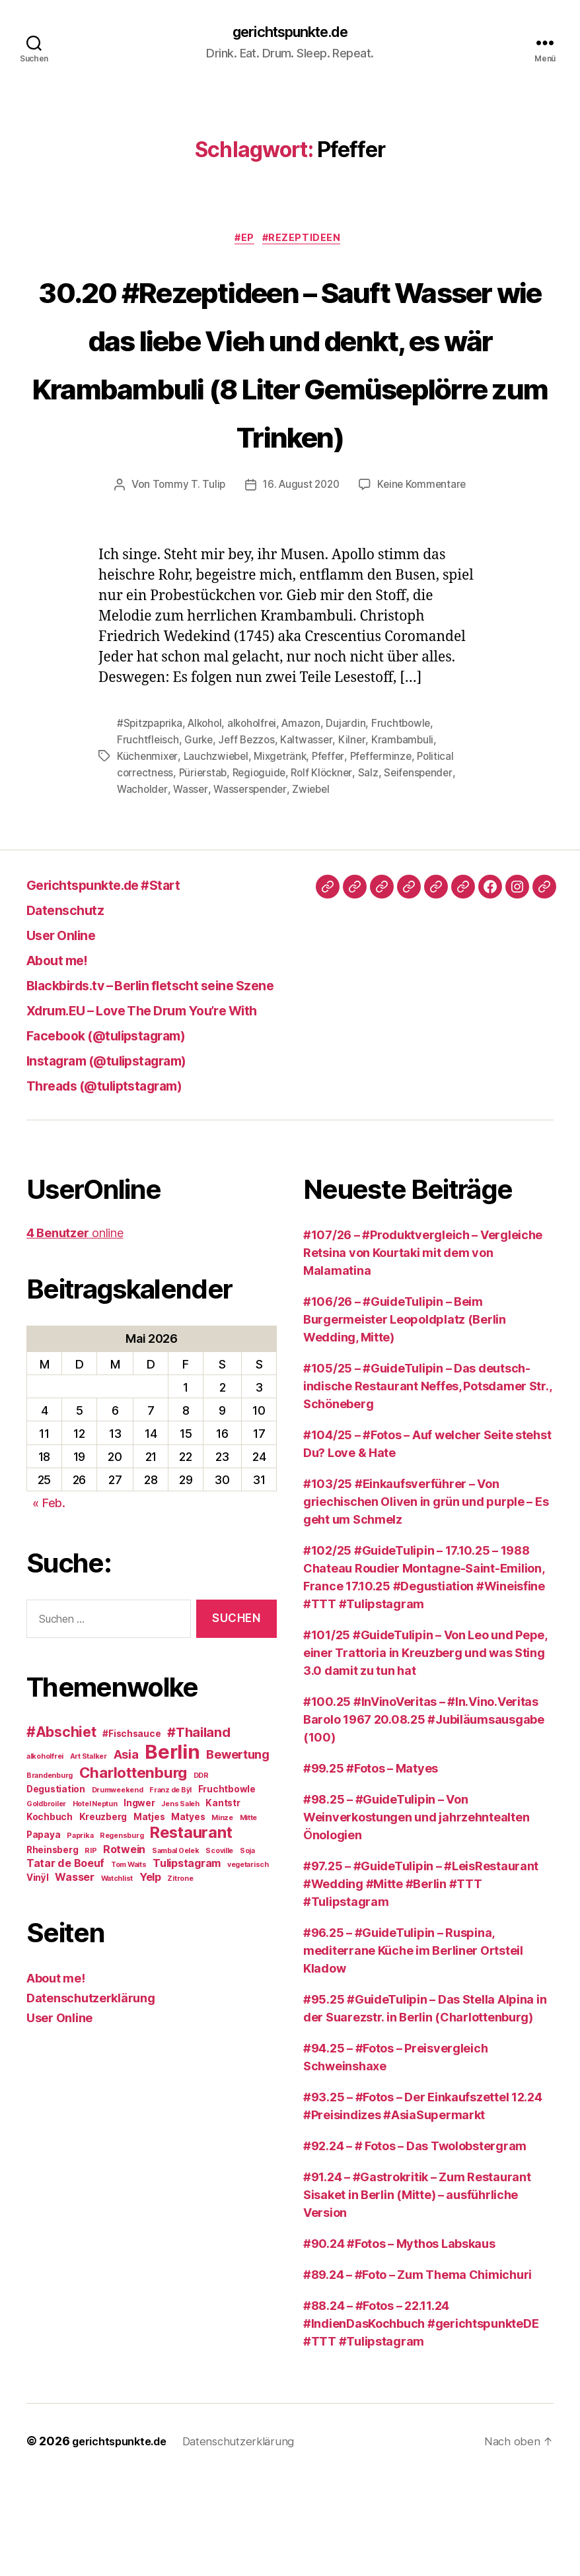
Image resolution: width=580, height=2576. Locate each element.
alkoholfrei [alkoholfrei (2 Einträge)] (44, 1854)
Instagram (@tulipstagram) (125, 1157)
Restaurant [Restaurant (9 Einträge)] (191, 1930)
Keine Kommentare (424, 585)
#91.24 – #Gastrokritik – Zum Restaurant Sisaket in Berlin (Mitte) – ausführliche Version (416, 2292)
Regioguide (263, 870)
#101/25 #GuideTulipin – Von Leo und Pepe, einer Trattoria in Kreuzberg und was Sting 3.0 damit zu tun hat (425, 1750)
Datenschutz (74, 1007)
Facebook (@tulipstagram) (125, 1132)
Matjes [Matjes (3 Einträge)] (148, 1914)
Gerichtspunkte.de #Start (121, 982)
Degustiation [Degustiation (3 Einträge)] (55, 1886)
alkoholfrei (259, 823)
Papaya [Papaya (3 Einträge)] (43, 1932)
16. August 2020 (300, 585)
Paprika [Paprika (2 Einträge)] (80, 1933)
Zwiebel (316, 886)
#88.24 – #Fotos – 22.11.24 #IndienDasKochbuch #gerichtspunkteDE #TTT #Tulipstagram (420, 2421)
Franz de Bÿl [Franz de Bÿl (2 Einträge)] (170, 1887)
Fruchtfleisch (148, 839)
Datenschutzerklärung (90, 2096)
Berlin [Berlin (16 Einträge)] (172, 1849)
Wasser (191, 886)
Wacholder (143, 886)
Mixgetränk (285, 855)
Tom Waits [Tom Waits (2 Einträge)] (129, 1962)
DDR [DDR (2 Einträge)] (201, 1873)
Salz (377, 870)
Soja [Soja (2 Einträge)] (247, 1948)
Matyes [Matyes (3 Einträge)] (188, 1914)
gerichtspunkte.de (290, 33)
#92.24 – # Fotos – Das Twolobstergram (414, 2244)
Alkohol (208, 823)
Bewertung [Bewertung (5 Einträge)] (238, 1852)
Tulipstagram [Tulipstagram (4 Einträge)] (187, 1960)
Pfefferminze (389, 855)
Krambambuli (407, 839)
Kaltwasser (311, 839)
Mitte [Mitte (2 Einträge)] (249, 1915)
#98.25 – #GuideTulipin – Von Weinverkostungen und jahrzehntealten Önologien (416, 1915)
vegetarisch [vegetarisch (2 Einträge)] (248, 1962)
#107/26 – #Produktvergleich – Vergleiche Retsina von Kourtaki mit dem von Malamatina (422, 1350)
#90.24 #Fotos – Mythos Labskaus (399, 2341)
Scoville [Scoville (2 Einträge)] (219, 1948)
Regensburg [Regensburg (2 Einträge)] (121, 1933)
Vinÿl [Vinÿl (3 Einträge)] (37, 1975)
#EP (244, 242)
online (74, 1331)
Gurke (200, 839)
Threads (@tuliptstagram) (121, 1182)
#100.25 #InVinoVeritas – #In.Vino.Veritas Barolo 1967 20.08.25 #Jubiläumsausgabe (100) (423, 1817)
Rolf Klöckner (329, 870)
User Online (69, 1032)
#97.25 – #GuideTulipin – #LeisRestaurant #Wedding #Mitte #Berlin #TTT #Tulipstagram (420, 1981)
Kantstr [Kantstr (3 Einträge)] (222, 1900)
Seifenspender (428, 870)
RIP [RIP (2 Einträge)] (90, 1948)
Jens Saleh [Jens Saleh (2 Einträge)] (180, 1901)
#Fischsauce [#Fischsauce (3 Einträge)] (131, 1831)
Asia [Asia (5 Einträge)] (126, 1852)
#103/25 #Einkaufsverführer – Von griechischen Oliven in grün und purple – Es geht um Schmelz (425, 1599)
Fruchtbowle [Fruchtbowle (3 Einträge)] (227, 1886)
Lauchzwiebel (218, 855)
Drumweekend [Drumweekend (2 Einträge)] (117, 1887)
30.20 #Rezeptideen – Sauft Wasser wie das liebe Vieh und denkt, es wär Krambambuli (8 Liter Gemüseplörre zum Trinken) (290, 412)
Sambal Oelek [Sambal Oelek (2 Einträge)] (175, 1948)
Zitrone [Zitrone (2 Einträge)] (180, 1976)
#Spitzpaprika (151, 823)
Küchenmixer (148, 855)
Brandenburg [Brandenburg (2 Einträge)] (49, 1873)
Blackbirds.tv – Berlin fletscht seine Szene (181, 1082)
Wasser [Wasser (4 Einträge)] (74, 1974)
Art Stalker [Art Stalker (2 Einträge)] (88, 1854)
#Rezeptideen (307, 242)
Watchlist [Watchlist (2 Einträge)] (117, 1976)
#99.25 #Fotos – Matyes (370, 1866)
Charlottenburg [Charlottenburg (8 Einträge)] (133, 1870)
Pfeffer (335, 855)
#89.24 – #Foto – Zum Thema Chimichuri (417, 2372)
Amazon (310, 823)
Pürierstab (206, 870)
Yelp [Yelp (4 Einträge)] (150, 1974)
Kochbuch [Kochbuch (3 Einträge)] (49, 1914)
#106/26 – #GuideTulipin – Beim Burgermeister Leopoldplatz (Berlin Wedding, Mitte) (404, 1417)
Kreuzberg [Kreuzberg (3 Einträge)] (103, 1914)
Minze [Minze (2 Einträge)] (222, 1915)
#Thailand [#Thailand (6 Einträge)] (199, 1830)
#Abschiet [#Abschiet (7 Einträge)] (61, 1829)
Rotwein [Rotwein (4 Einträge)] (124, 1946)
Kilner (355, 839)
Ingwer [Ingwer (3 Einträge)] (139, 1900)
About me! (64, 1057)
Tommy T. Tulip (186, 585)
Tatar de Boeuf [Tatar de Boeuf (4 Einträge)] (65, 1960)
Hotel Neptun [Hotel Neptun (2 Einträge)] (95, 1901)
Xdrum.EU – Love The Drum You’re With (169, 1107)
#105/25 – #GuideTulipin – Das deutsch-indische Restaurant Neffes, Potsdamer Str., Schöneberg (427, 1483)
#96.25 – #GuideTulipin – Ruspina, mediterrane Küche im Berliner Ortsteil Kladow (413, 2048)
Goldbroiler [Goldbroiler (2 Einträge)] (46, 1901)
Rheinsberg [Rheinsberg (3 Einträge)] (52, 1947)
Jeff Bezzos (249, 839)
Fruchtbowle (411, 823)
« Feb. (48, 1601)
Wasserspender (253, 886)
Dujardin (356, 823)
